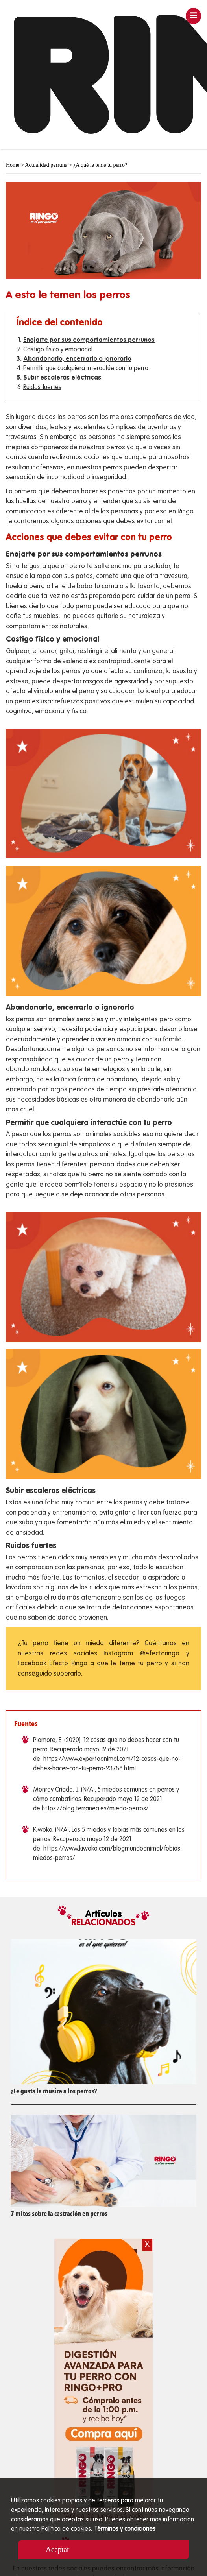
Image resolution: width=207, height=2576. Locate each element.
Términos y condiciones (124, 2529)
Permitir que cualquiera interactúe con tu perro (85, 368)
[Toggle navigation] (193, 16)
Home (12, 165)
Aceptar (57, 2549)
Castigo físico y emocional (57, 350)
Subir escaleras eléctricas (62, 378)
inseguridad (109, 477)
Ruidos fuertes (42, 387)
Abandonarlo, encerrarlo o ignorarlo (77, 359)
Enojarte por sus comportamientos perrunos (89, 340)
